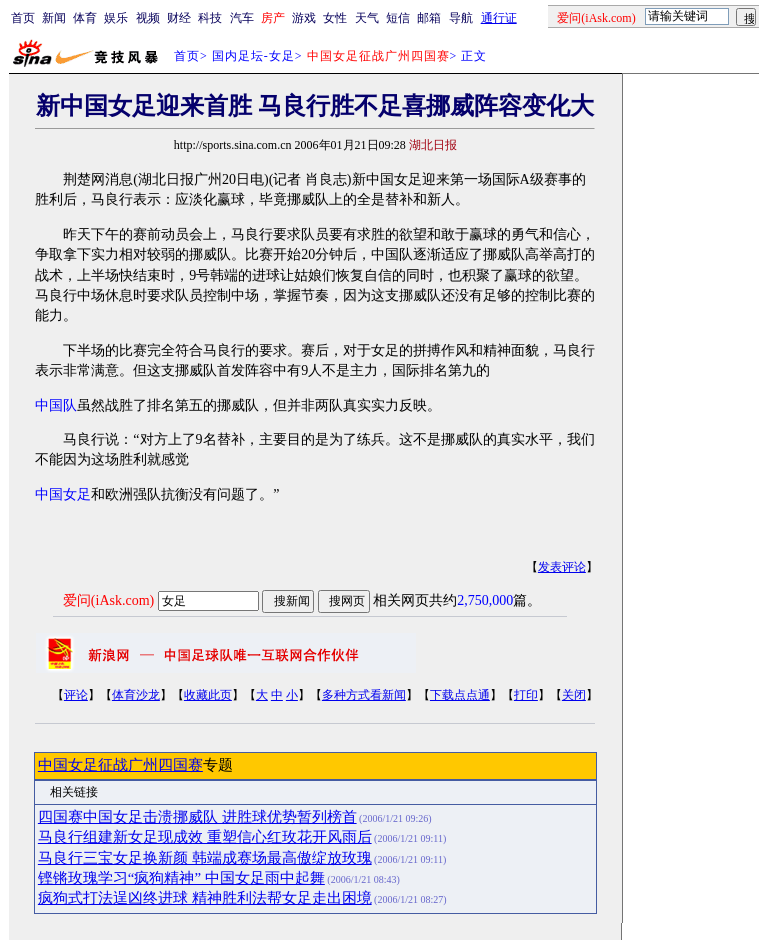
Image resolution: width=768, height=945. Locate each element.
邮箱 (429, 18)
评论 (76, 695)
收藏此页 (208, 695)
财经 (179, 18)
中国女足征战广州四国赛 (120, 765)
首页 (23, 18)
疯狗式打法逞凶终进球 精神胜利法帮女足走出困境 (205, 898)
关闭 (574, 695)
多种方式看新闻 (364, 695)
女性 (335, 18)
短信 (398, 18)
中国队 (56, 405)
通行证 (499, 18)
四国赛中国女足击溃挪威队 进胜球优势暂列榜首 (197, 817)
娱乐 (116, 18)
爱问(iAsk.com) (108, 600)
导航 (461, 18)
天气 (367, 18)
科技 (210, 18)
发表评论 (562, 567)
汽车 (242, 18)
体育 (85, 18)
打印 (526, 695)
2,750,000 (485, 600)
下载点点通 (460, 695)
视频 (148, 18)
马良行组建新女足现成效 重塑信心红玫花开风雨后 (205, 837)
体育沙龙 (136, 695)
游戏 (304, 18)
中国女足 (63, 494)
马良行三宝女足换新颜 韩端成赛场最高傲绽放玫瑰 (205, 858)
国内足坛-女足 (253, 56)
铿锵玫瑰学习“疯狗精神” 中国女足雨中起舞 (181, 878)
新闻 (54, 18)
